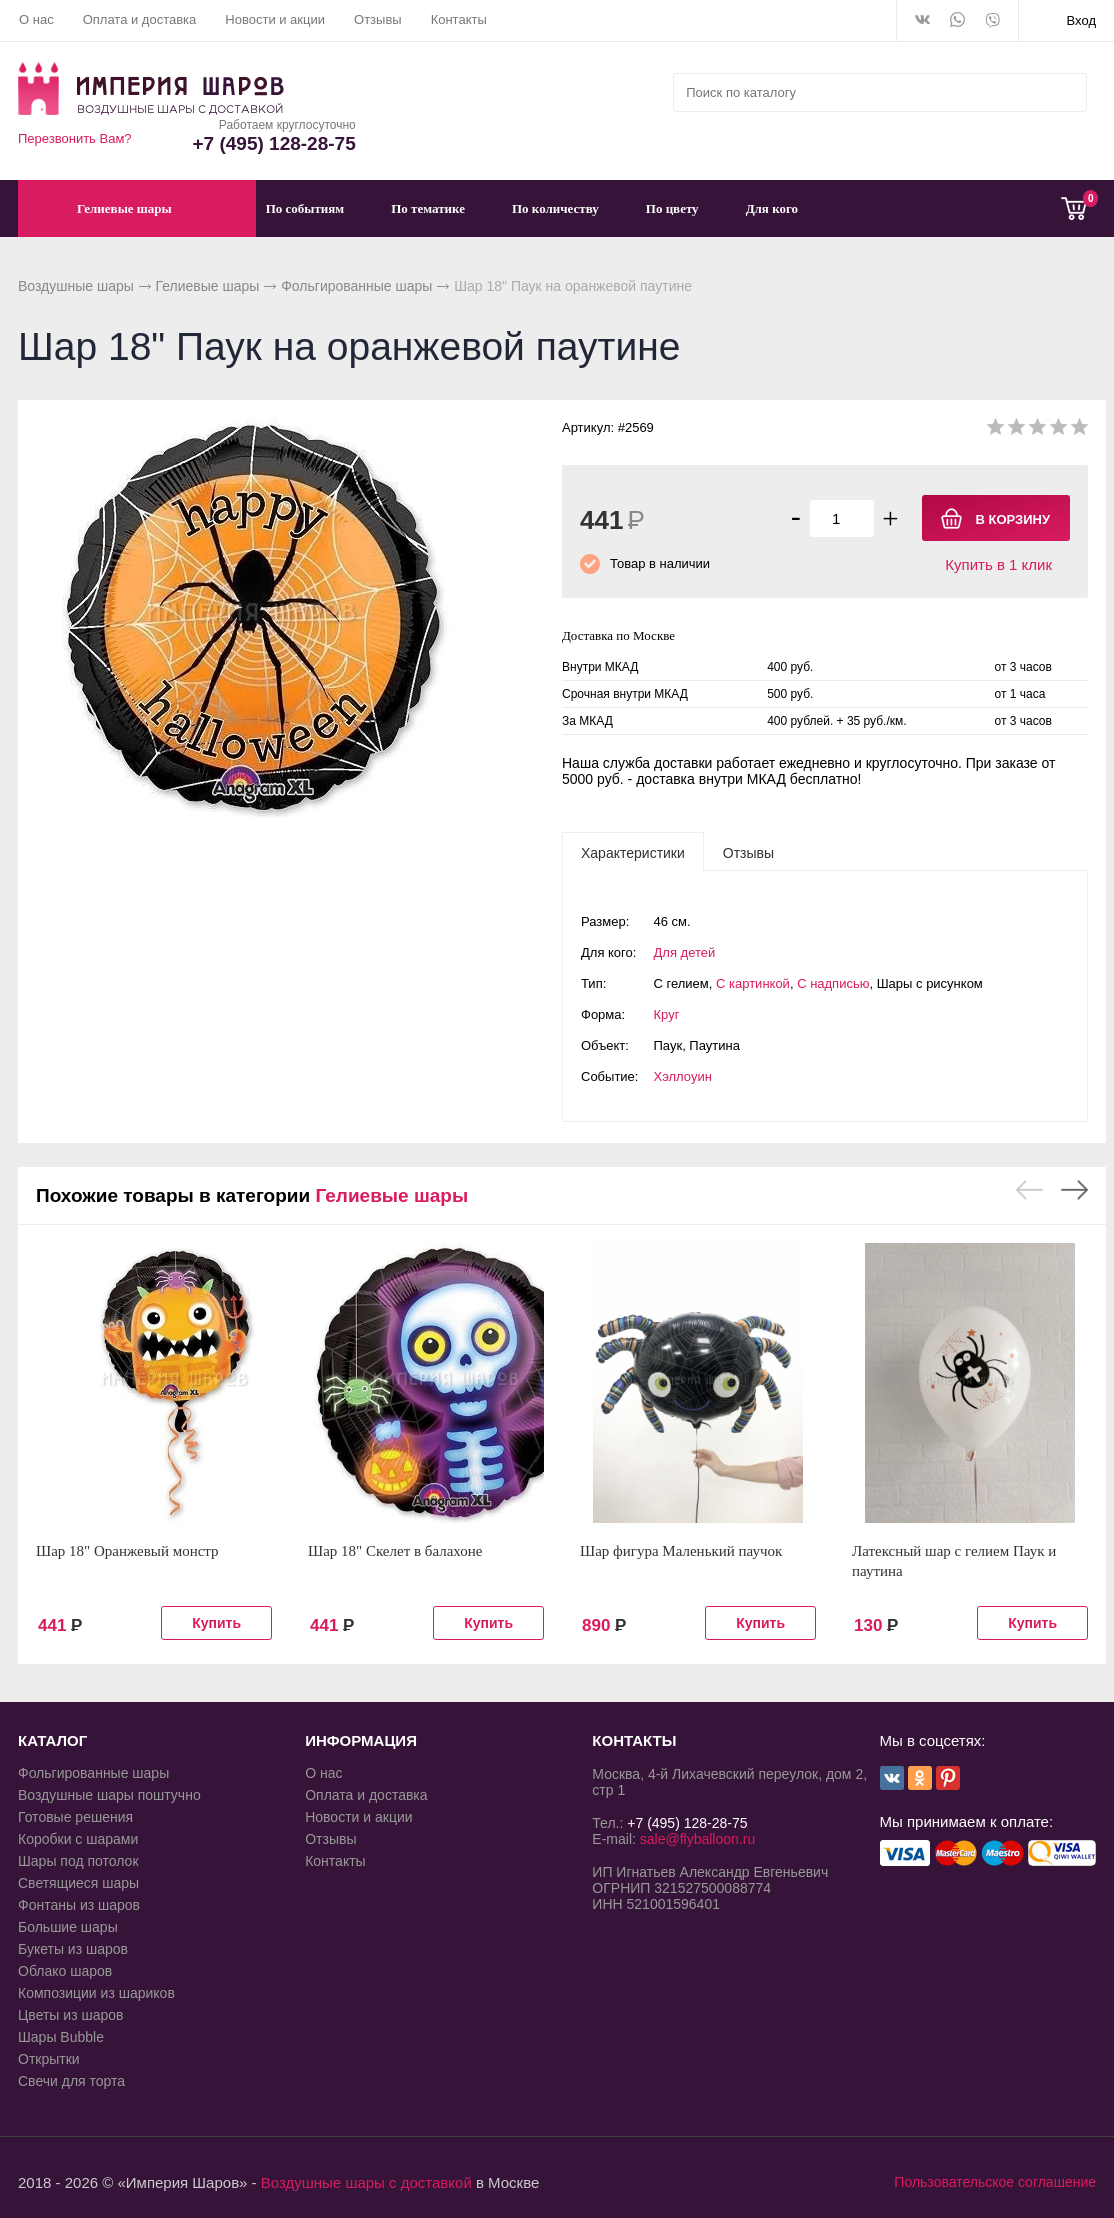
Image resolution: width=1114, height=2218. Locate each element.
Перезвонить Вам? (75, 138)
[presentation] (633, 852)
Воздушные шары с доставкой (366, 2182)
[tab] (633, 852)
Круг (667, 1014)
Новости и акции (275, 19)
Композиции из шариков (96, 1993)
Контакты (459, 19)
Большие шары (68, 1927)
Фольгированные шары (356, 286)
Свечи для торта (71, 2081)
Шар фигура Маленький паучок (681, 1551)
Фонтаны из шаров (79, 1905)
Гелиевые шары (208, 286)
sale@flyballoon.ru (697, 1839)
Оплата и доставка (140, 19)
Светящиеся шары (78, 1883)
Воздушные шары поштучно (109, 1795)
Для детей (685, 952)
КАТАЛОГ (52, 1740)
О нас (36, 19)
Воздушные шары (76, 286)
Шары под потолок (78, 1861)
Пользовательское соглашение (995, 2182)
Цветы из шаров (70, 2015)
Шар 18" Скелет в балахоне (395, 1551)
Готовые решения (75, 1817)
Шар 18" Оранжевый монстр (127, 1551)
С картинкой (753, 983)
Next (1074, 1190)
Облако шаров (65, 1971)
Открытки (49, 2059)
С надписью (833, 983)
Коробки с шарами (78, 1839)
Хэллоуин (683, 1076)
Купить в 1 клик (998, 564)
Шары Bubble (61, 2037)
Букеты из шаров (73, 1949)
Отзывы (378, 19)
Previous (1029, 1190)
